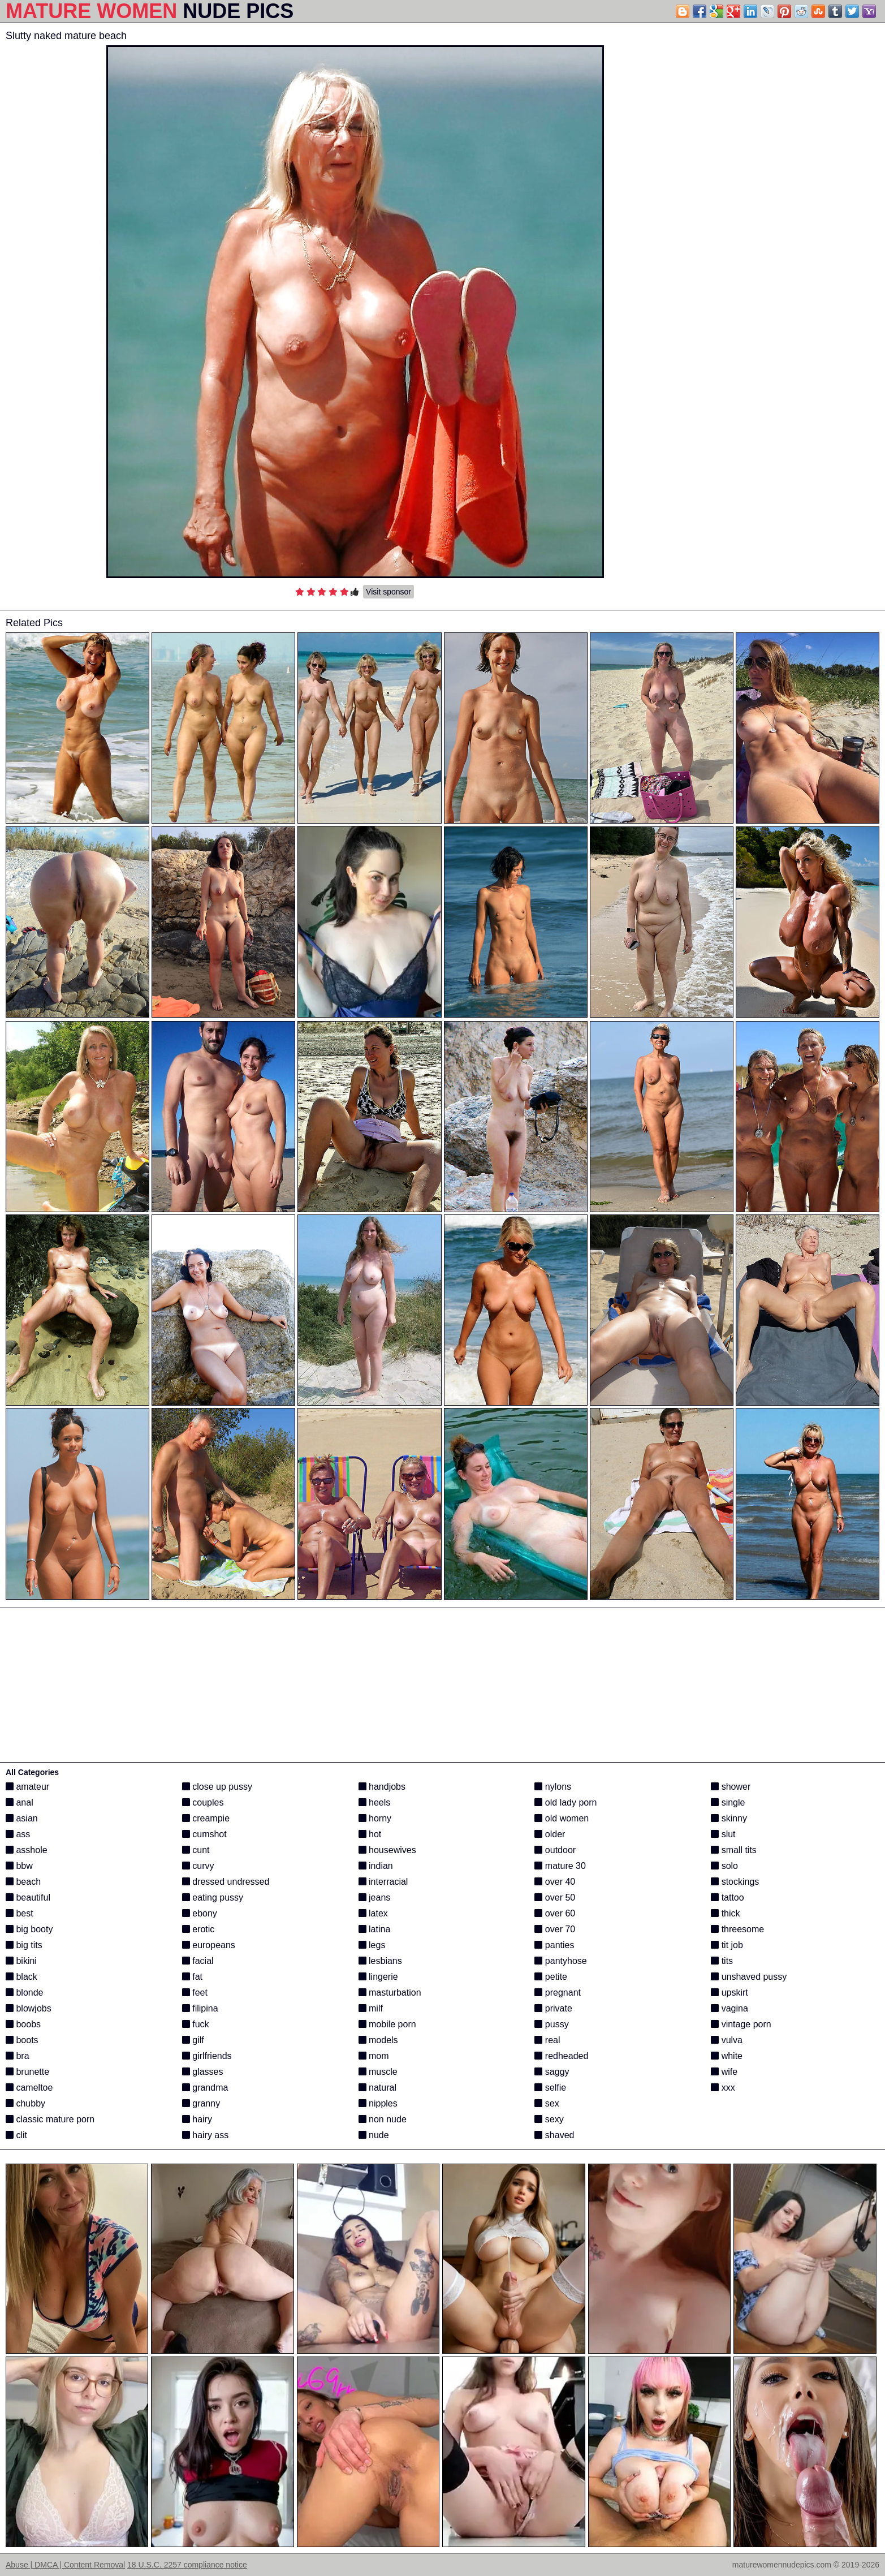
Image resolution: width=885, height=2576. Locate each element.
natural (377, 2087)
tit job (727, 1945)
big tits (24, 1945)
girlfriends (207, 2056)
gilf (193, 2040)
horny (375, 1818)
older (549, 1834)
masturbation (390, 1992)
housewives (387, 1850)
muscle (378, 2072)
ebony (199, 1913)
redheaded (561, 2056)
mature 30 (559, 1866)
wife (724, 2072)
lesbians (380, 1961)
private (553, 2008)
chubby (25, 2103)
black (21, 1976)
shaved (554, 2135)
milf (371, 2008)
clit (16, 2135)
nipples (378, 2103)
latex (373, 1913)
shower (730, 1786)
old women (561, 1818)
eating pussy (212, 1897)
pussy (551, 2024)
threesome (737, 1929)
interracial (383, 1881)
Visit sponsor (388, 591)
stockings (735, 1881)
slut (723, 1834)
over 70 (554, 1929)
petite (550, 1976)
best (19, 1913)
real (547, 2040)
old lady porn (565, 1802)
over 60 (554, 1913)
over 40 (554, 1881)
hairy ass (205, 2135)
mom (374, 2056)
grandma (205, 2087)
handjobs (382, 1786)
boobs (23, 2024)
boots (22, 2040)
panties (554, 1945)
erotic (198, 1929)
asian (22, 1818)
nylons (552, 1786)
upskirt (729, 1992)
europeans (208, 1945)
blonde (25, 1992)
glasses (202, 2072)
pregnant (557, 1992)
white (726, 2056)
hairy (197, 2119)
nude (374, 2135)
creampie (206, 1818)
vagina (729, 2008)
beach (23, 1881)
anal (19, 1802)
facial (198, 1961)
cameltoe (29, 2087)
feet (195, 1992)
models (378, 2040)
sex (546, 2103)
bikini (21, 1961)
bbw (19, 1866)
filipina (200, 2008)
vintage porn (741, 2024)
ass (18, 1834)
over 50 (554, 1897)
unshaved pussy (749, 1976)
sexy (548, 2119)
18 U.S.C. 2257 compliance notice (187, 2564)
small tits (734, 1850)
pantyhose (560, 1961)
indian (376, 1866)
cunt (196, 1850)
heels (375, 1802)
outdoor (555, 1850)
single (728, 1802)
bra (17, 2056)
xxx (723, 2087)
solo (724, 1866)
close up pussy (217, 1786)
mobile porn (387, 2024)
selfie (550, 2087)
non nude (383, 2119)
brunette (27, 2072)
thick (725, 1913)
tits (722, 1961)
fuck (195, 2024)
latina (375, 1929)
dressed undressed (226, 1881)
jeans (375, 1897)
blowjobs (28, 2008)
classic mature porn (50, 2119)
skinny (729, 1818)
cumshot (204, 1834)
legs (372, 1945)
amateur (27, 1786)
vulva (726, 2040)
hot (370, 1834)
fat (192, 1976)
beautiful (28, 1897)
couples (203, 1802)
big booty (29, 1929)
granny (201, 2103)
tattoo (727, 1897)
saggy (551, 2072)
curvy (198, 1866)
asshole (27, 1850)
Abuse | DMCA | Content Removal (65, 2564)
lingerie (378, 1976)
